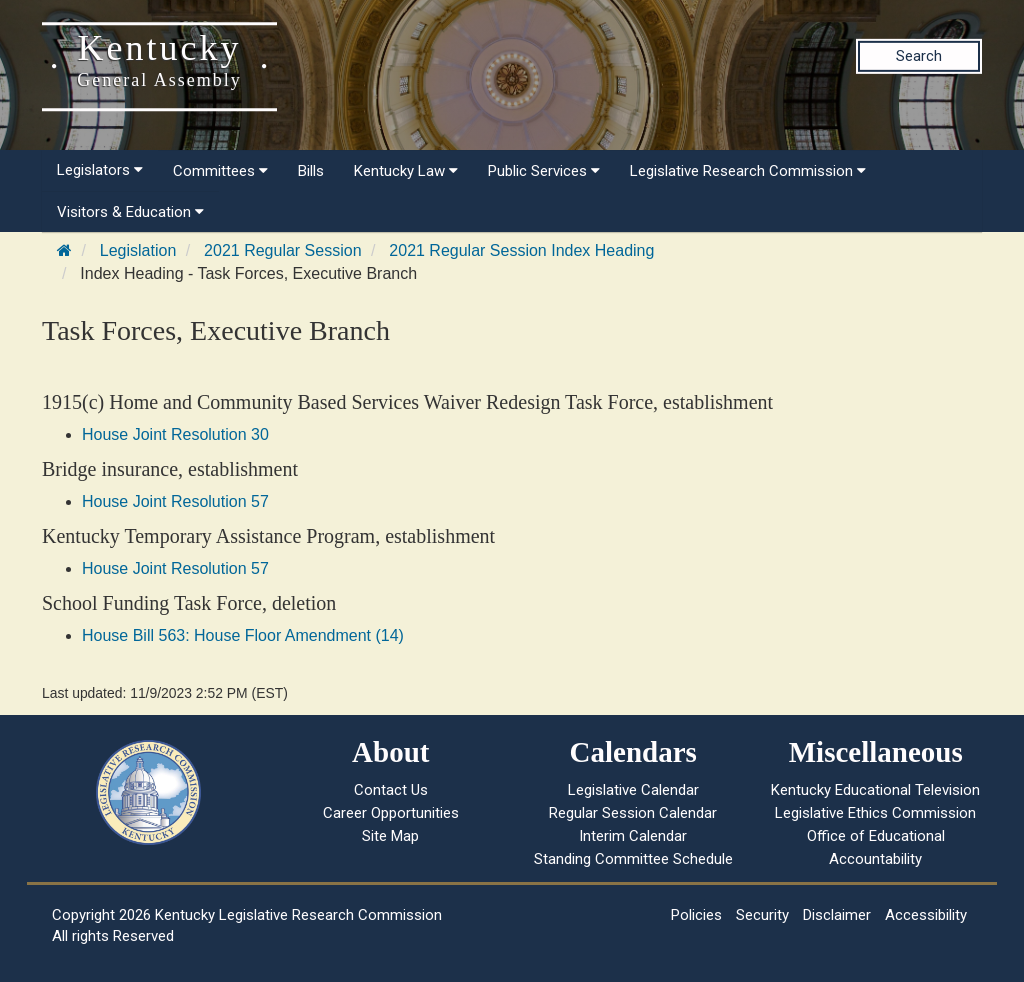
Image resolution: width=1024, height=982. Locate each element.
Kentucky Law (406, 171)
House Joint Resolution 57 (175, 501)
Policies (696, 915)
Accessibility (926, 915)
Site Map (390, 836)
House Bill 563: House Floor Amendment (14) (243, 635)
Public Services (544, 171)
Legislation (138, 250)
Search (919, 56)
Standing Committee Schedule (633, 859)
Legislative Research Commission (748, 171)
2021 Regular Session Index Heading (521, 250)
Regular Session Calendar (633, 813)
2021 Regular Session (282, 250)
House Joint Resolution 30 (175, 434)
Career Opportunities (391, 813)
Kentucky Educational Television (875, 790)
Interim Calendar (633, 836)
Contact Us (391, 790)
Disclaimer (837, 915)
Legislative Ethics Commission (875, 813)
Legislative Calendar (633, 790)
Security (762, 915)
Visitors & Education (130, 212)
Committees (220, 171)
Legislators (100, 170)
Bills (311, 171)
